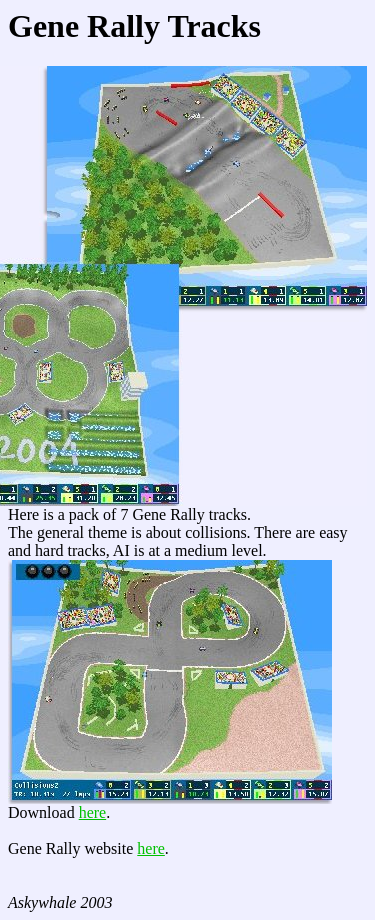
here (93, 812)
